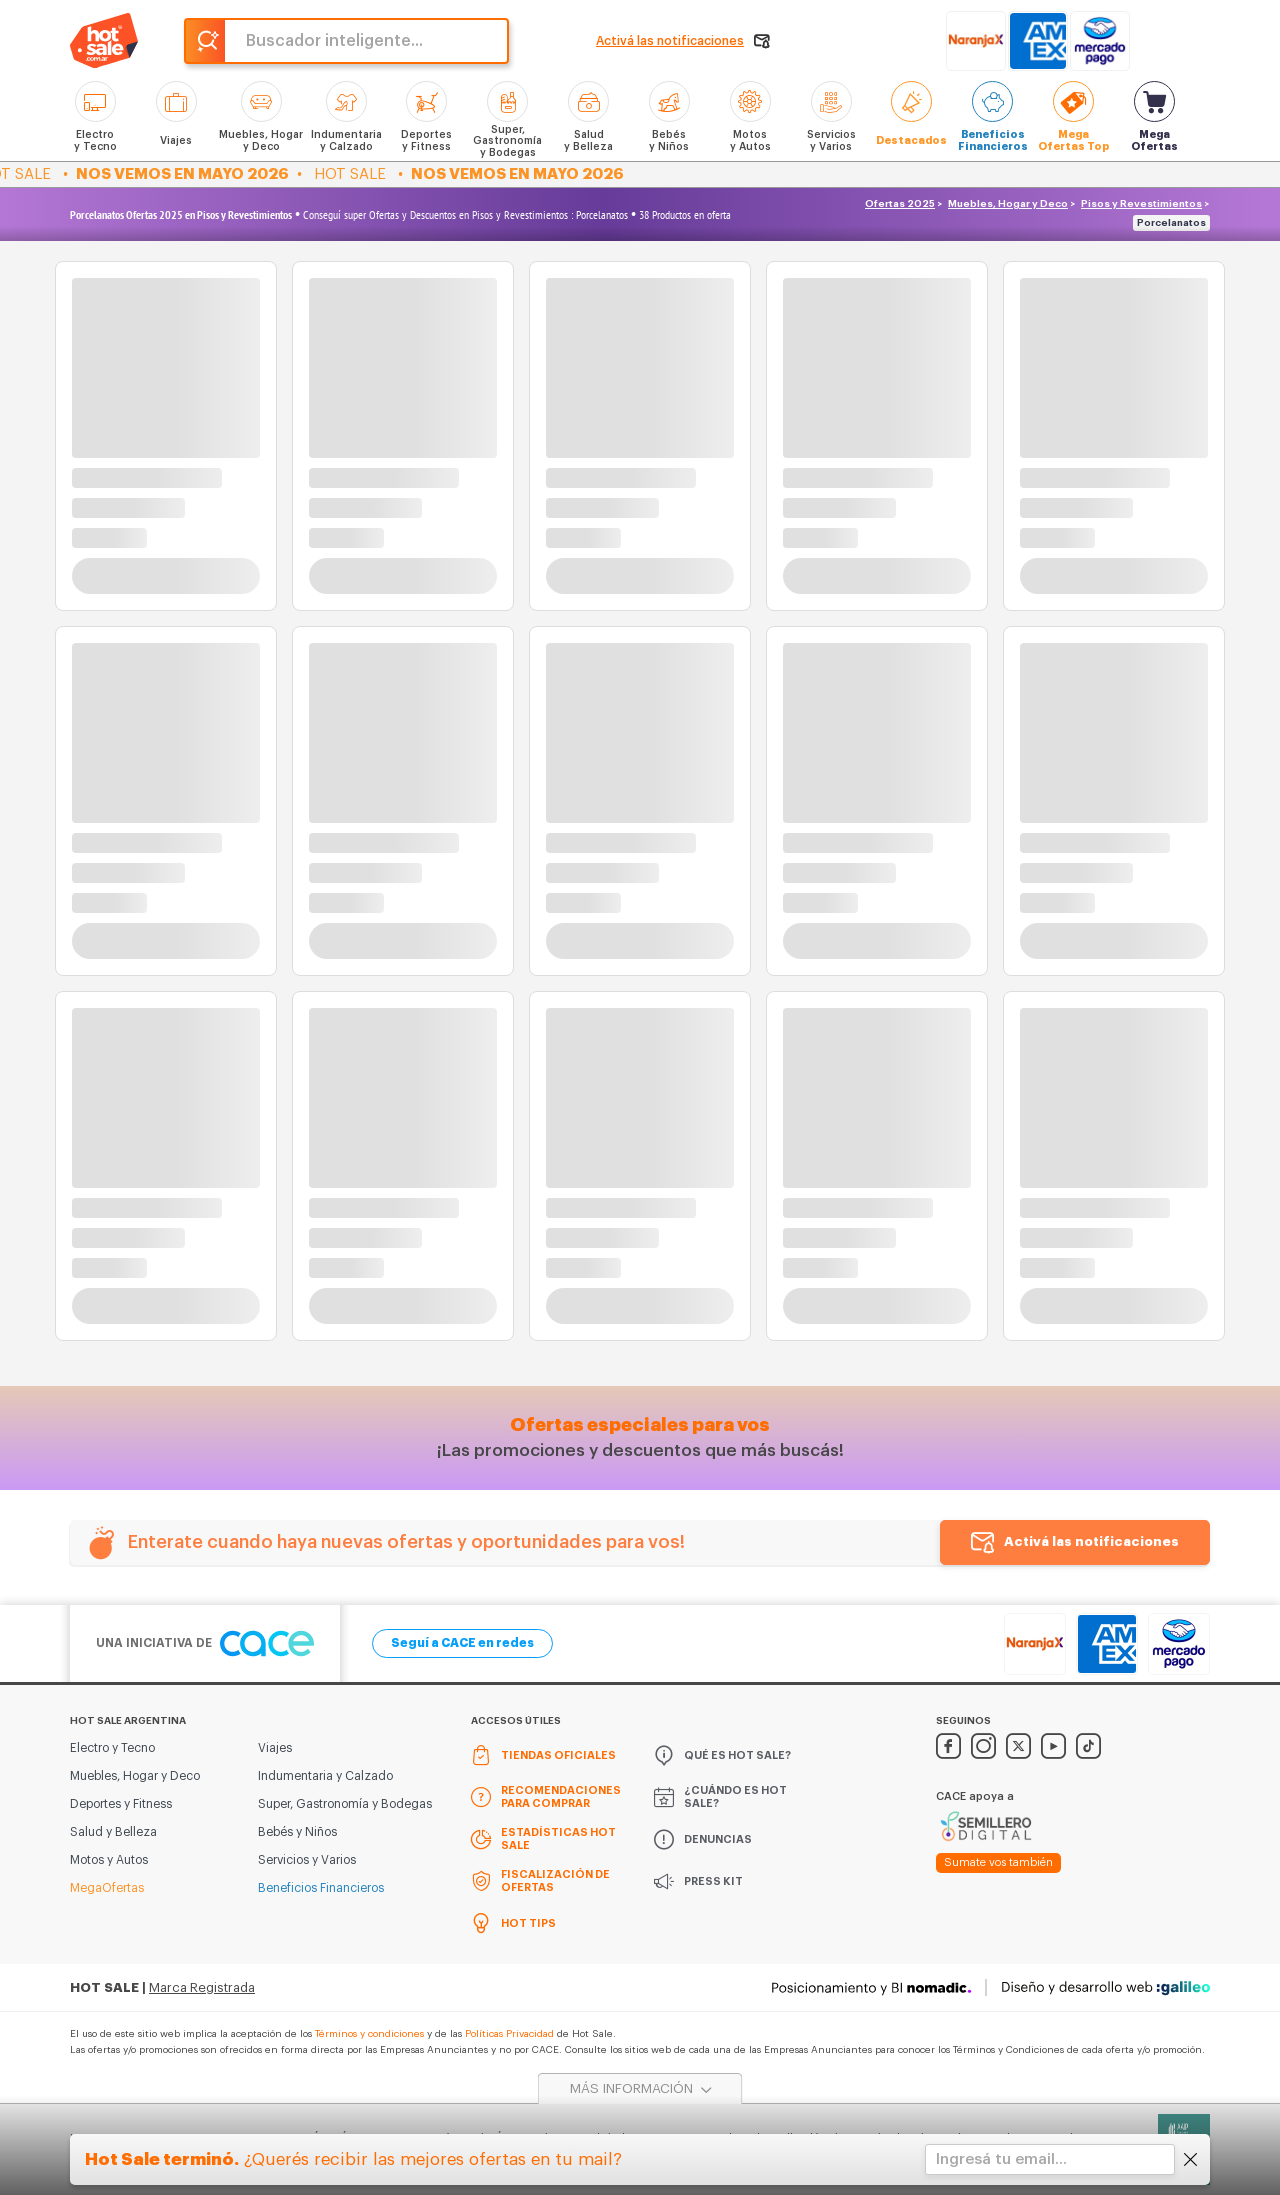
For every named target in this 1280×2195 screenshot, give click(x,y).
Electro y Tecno (112, 1748)
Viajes (275, 1748)
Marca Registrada (202, 1987)
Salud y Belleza (113, 1832)
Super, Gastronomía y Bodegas (345, 1804)
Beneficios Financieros (321, 1888)
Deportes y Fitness (121, 1804)
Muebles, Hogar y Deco (1008, 204)
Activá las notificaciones (1091, 1541)
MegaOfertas (107, 1888)
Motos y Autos (109, 1860)
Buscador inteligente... (334, 41)
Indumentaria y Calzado (325, 1776)
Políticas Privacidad (509, 2034)
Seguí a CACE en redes (462, 1643)
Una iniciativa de (205, 1643)
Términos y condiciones (369, 2034)
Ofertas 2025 (900, 204)
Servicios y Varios (307, 1860)
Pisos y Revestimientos (1141, 204)
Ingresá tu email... (1001, 2159)
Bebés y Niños (297, 1832)
